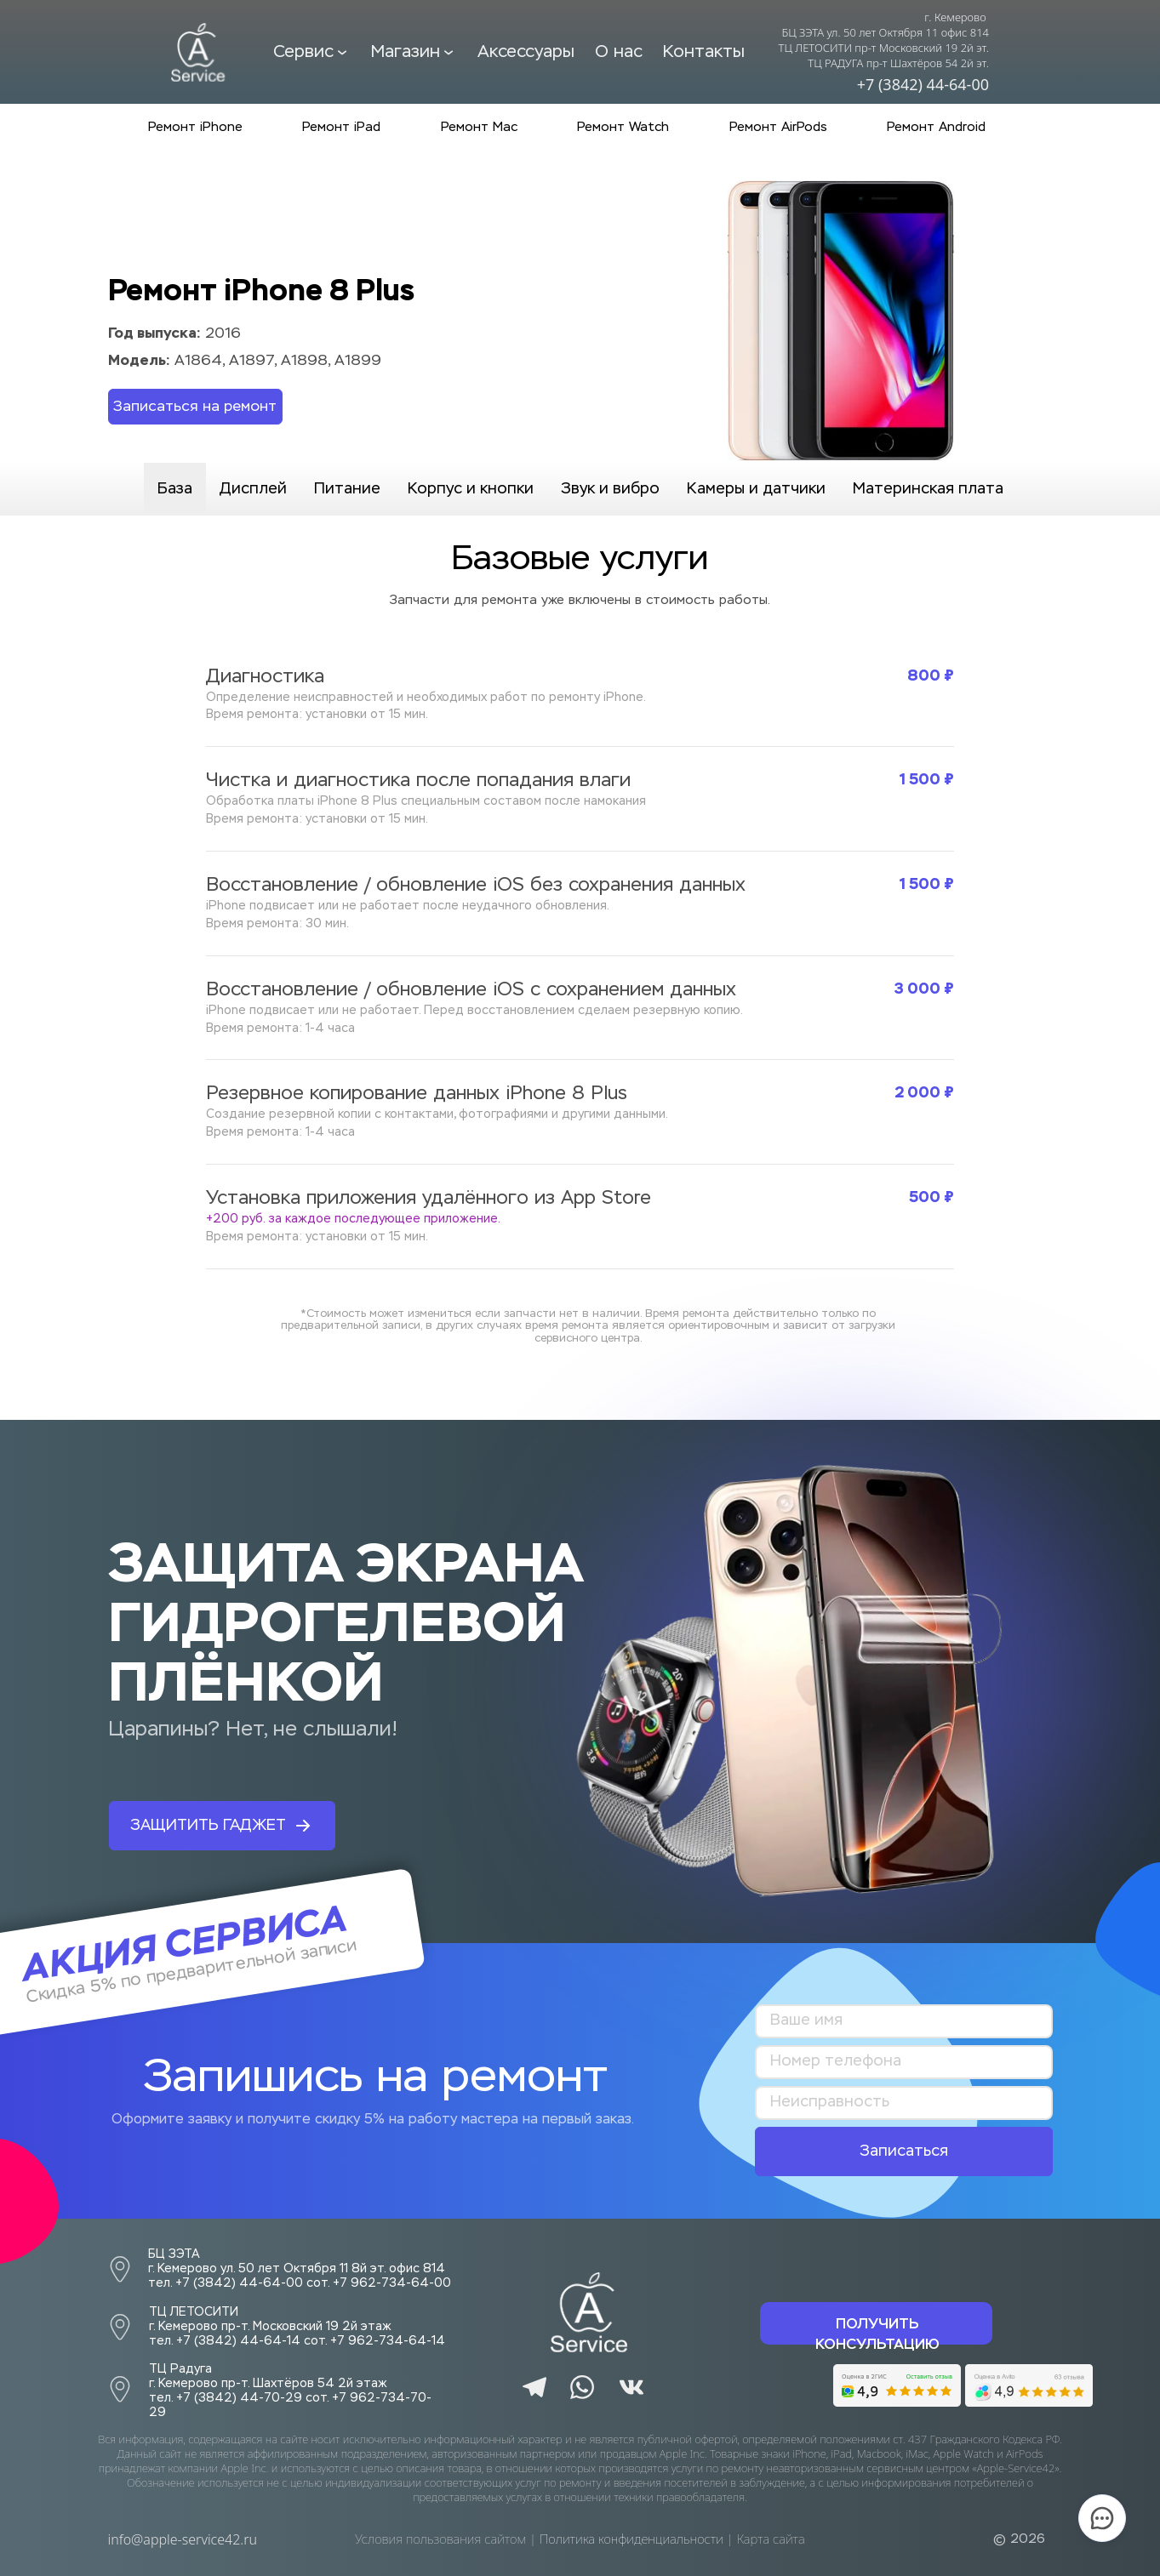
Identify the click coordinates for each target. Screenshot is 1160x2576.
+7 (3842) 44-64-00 (923, 84)
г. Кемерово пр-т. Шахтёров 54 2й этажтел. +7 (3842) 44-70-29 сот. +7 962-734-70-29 (290, 2384)
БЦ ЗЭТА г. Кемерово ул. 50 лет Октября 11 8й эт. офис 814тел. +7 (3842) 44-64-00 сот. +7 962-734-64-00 (299, 2268)
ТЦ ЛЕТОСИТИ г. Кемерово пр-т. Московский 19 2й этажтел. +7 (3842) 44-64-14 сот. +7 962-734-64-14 (297, 2326)
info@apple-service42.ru (183, 2539)
